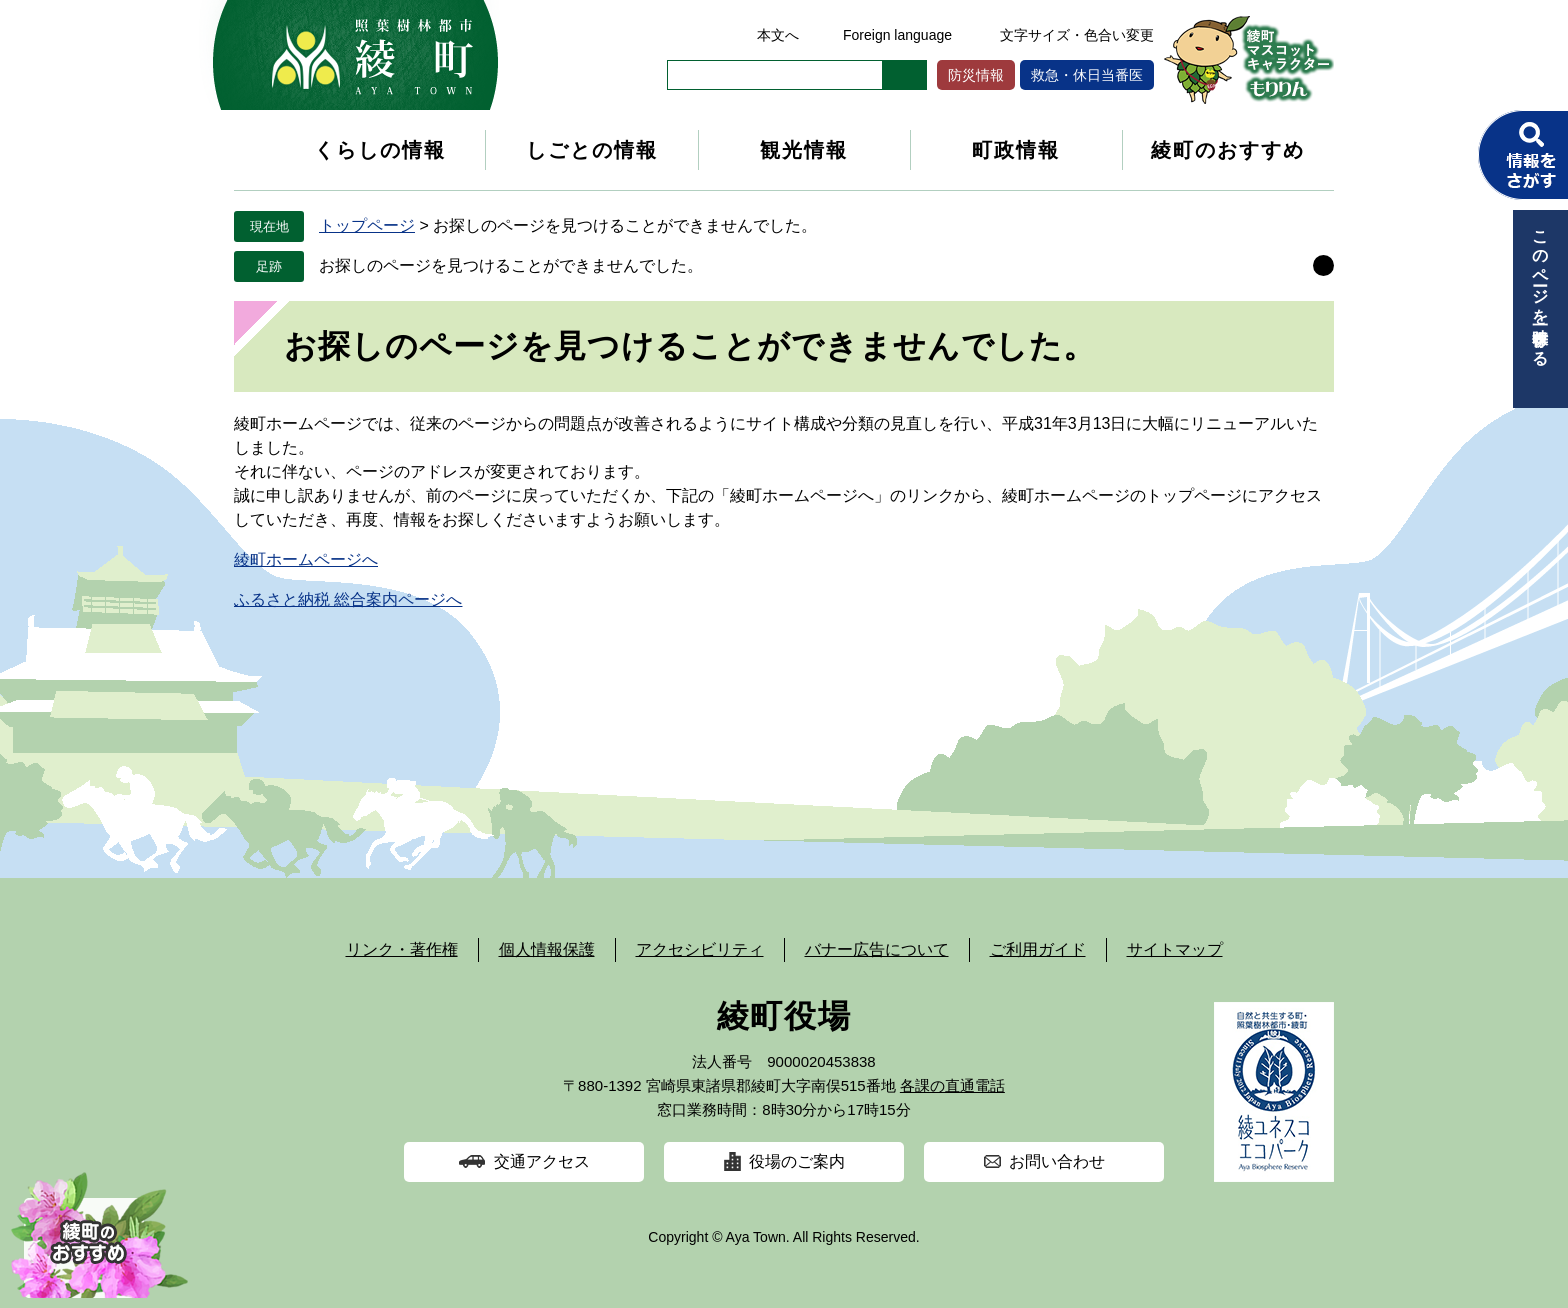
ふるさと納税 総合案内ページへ (348, 599)
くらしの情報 (380, 150)
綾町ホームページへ (306, 559)
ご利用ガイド (1038, 949)
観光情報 (804, 150)
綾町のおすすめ (1228, 150)
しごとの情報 (592, 150)
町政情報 (1016, 150)
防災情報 (976, 75)
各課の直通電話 (952, 1085)
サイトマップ (1175, 949)
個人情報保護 (547, 949)
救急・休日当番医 (1087, 75)
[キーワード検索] (775, 75)
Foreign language (897, 35)
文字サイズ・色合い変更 (1077, 35)
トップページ (367, 225)
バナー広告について (877, 949)
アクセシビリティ (700, 949)
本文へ (778, 35)
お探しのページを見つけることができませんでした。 (511, 265)
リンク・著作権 (402, 949)
